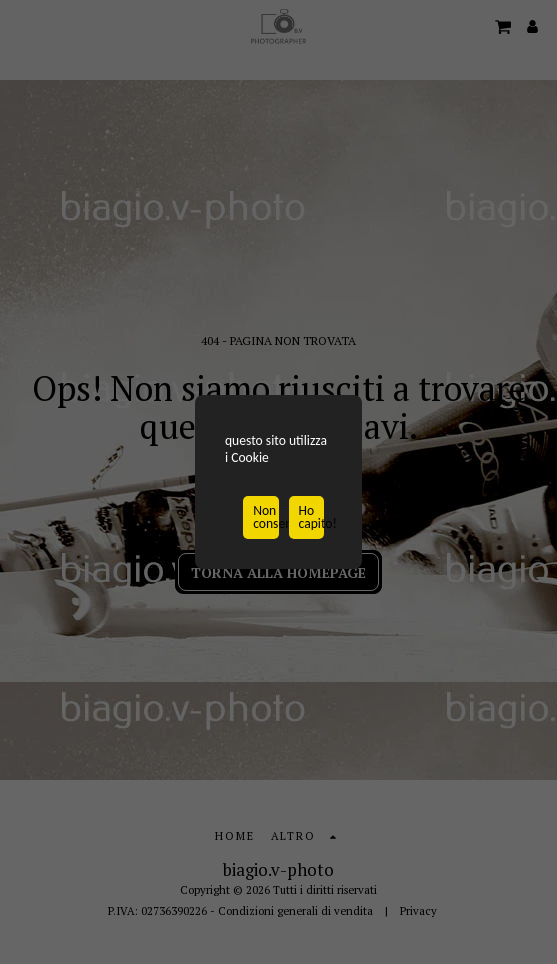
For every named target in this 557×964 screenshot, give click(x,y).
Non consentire (265, 518)
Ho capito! (311, 518)
